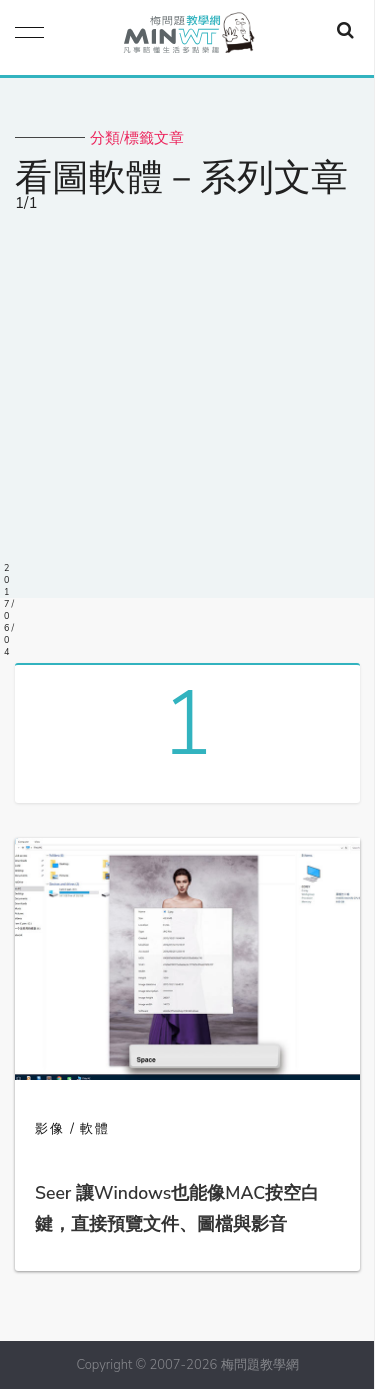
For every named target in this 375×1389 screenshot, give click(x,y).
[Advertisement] (187, 410)
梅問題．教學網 (188, 37)
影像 (50, 1129)
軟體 (95, 1129)
